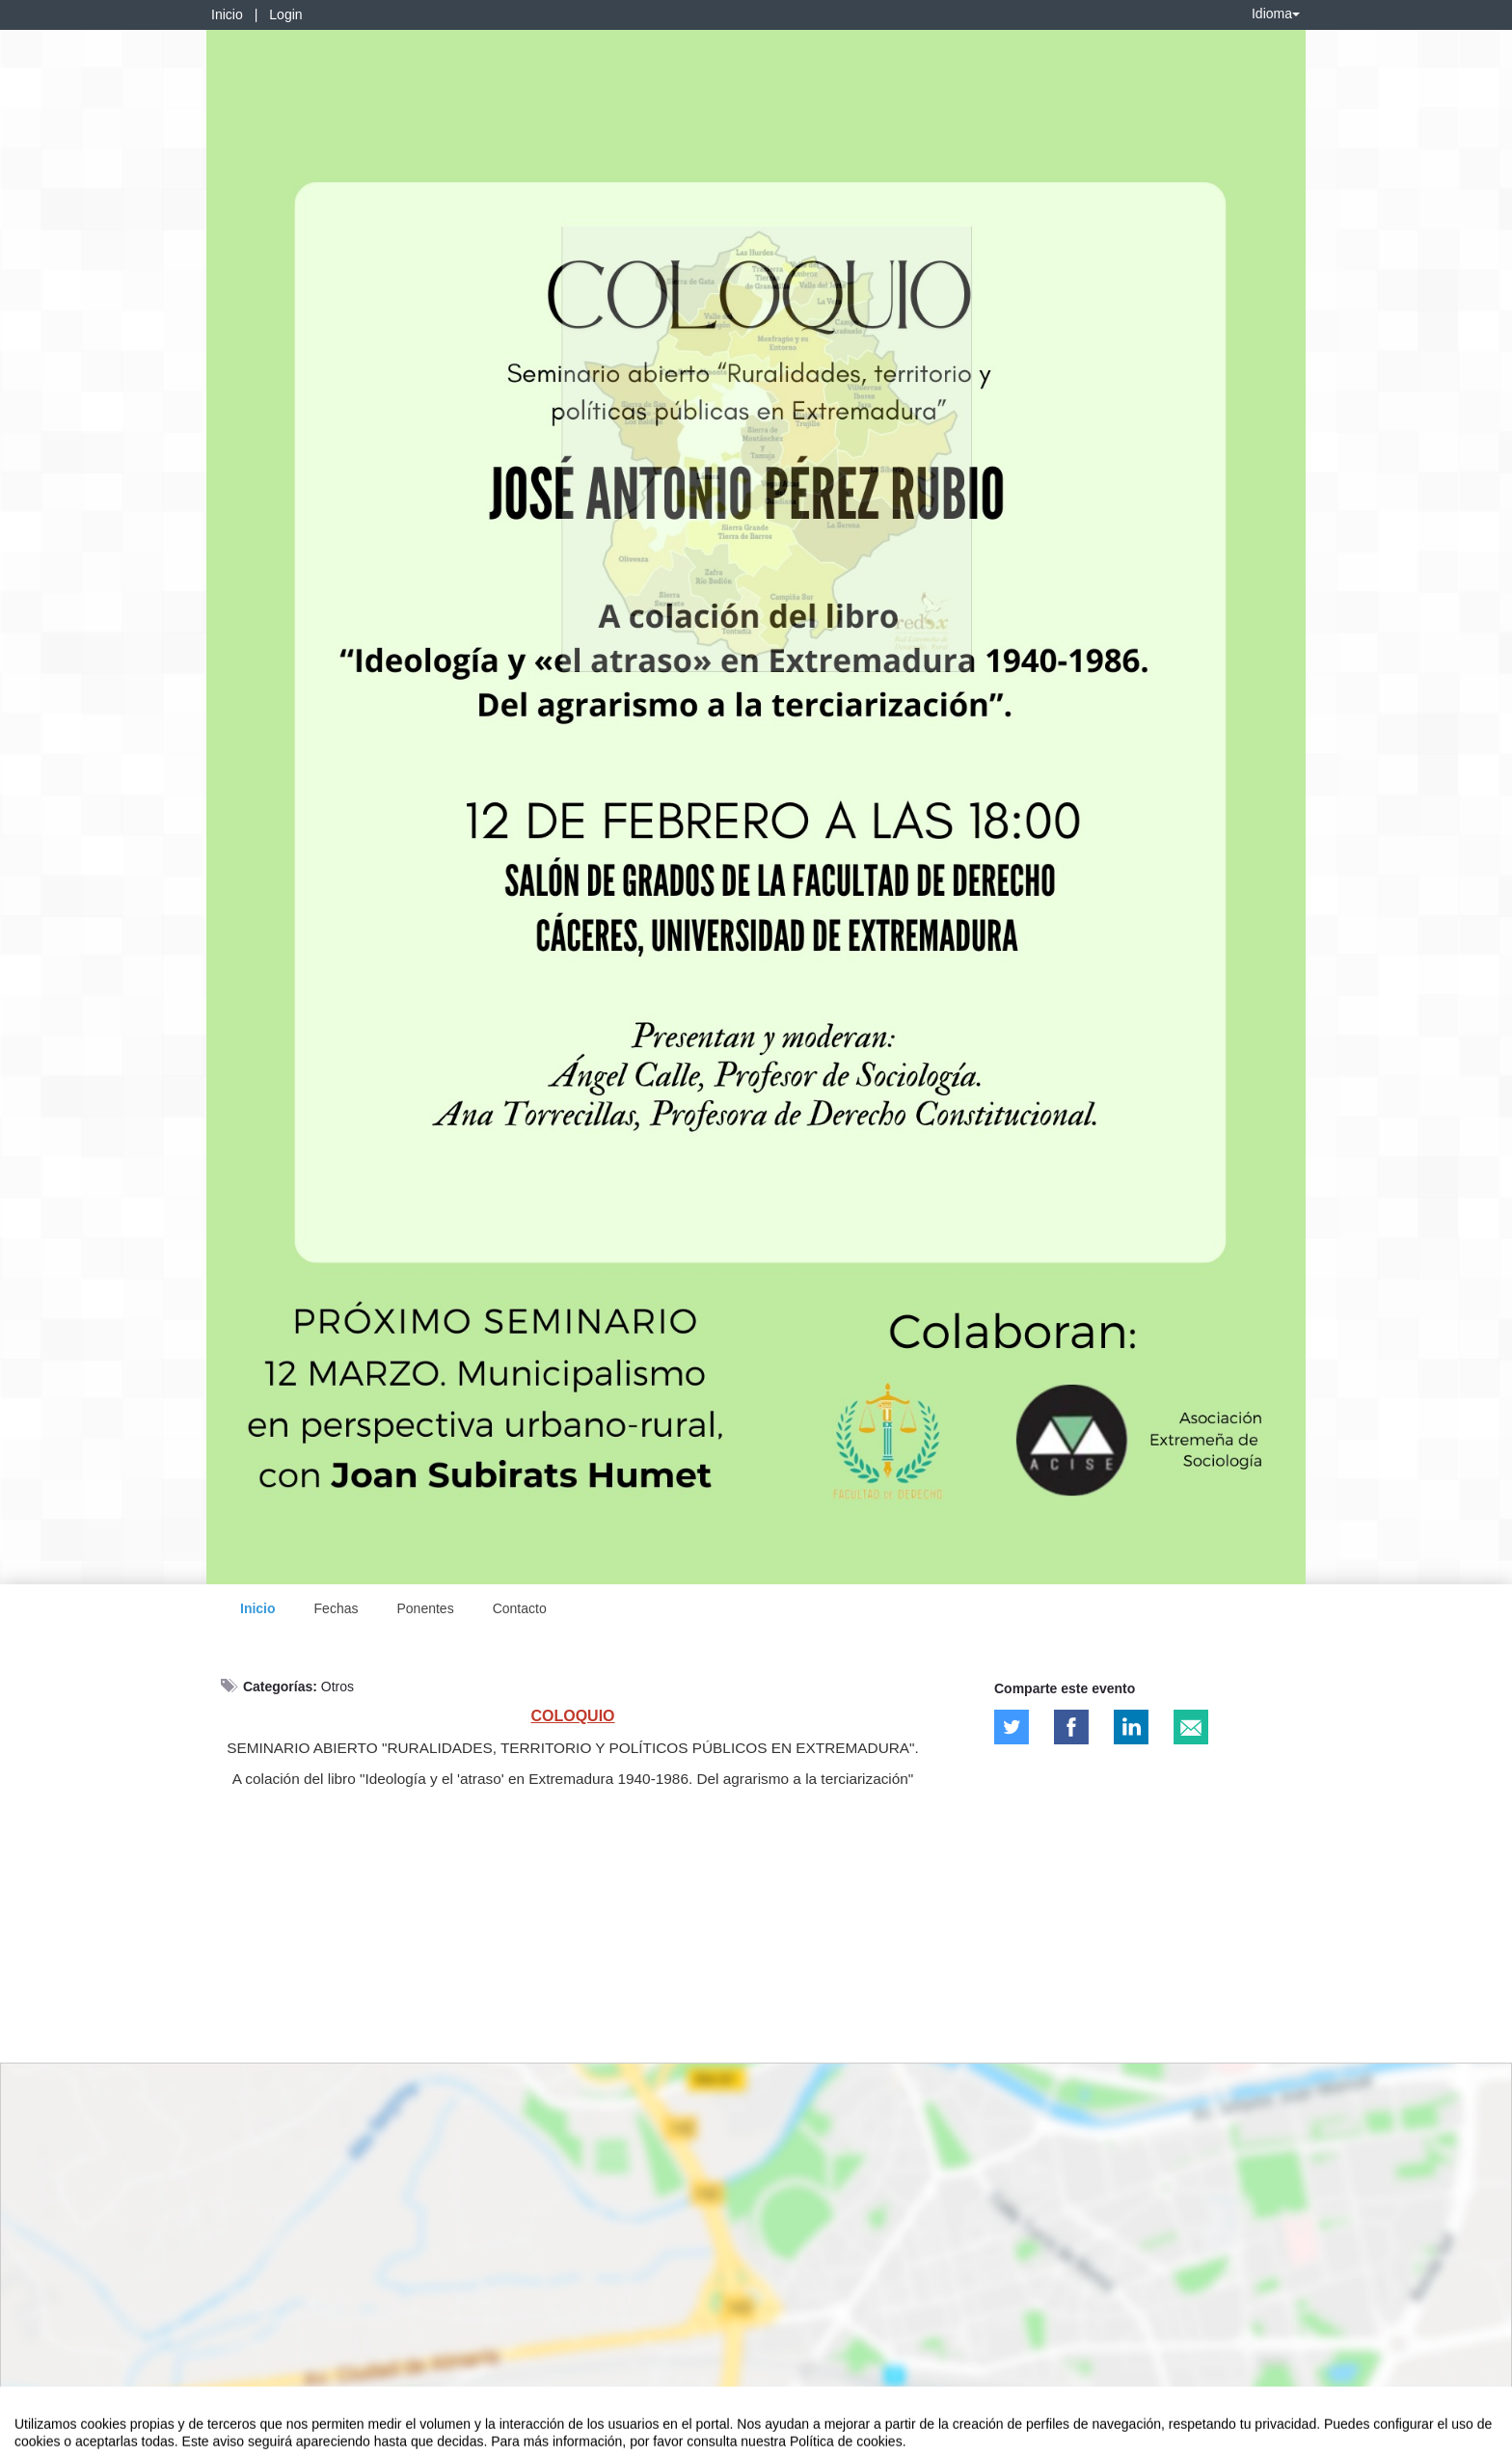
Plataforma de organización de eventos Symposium (766, 2437)
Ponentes (424, 1608)
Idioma (1276, 13)
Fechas (336, 1608)
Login (285, 14)
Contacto (520, 1608)
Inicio (227, 14)
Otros (337, 1686)
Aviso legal (43, 2437)
